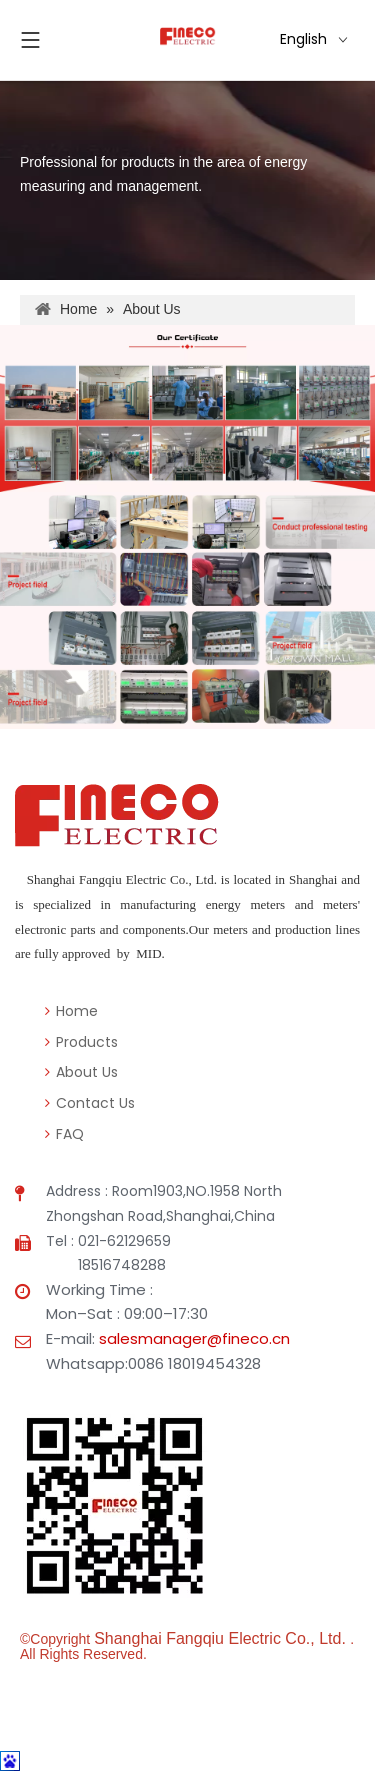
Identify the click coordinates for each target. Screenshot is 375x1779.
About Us (81, 1072)
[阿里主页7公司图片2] (187, 610)
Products (81, 1042)
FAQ (64, 1134)
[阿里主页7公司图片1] (187, 408)
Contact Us (90, 1103)
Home (71, 1011)
